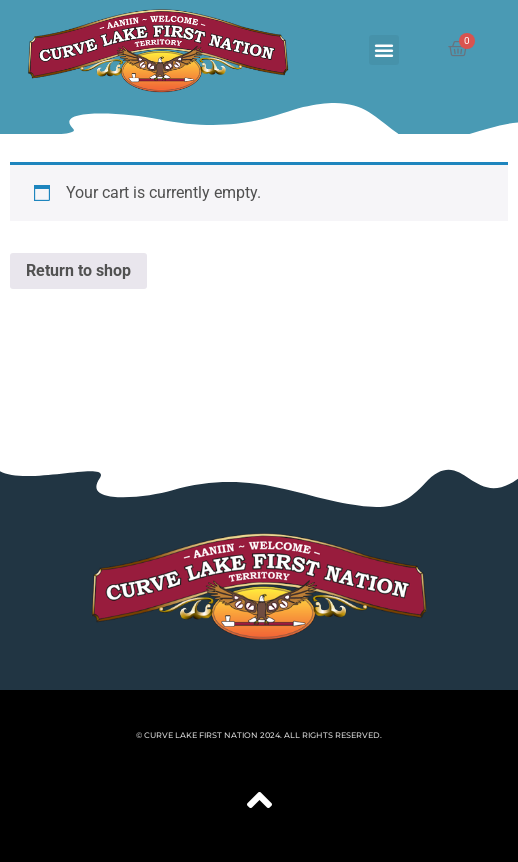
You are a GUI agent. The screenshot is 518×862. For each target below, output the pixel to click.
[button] (384, 50)
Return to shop (78, 270)
